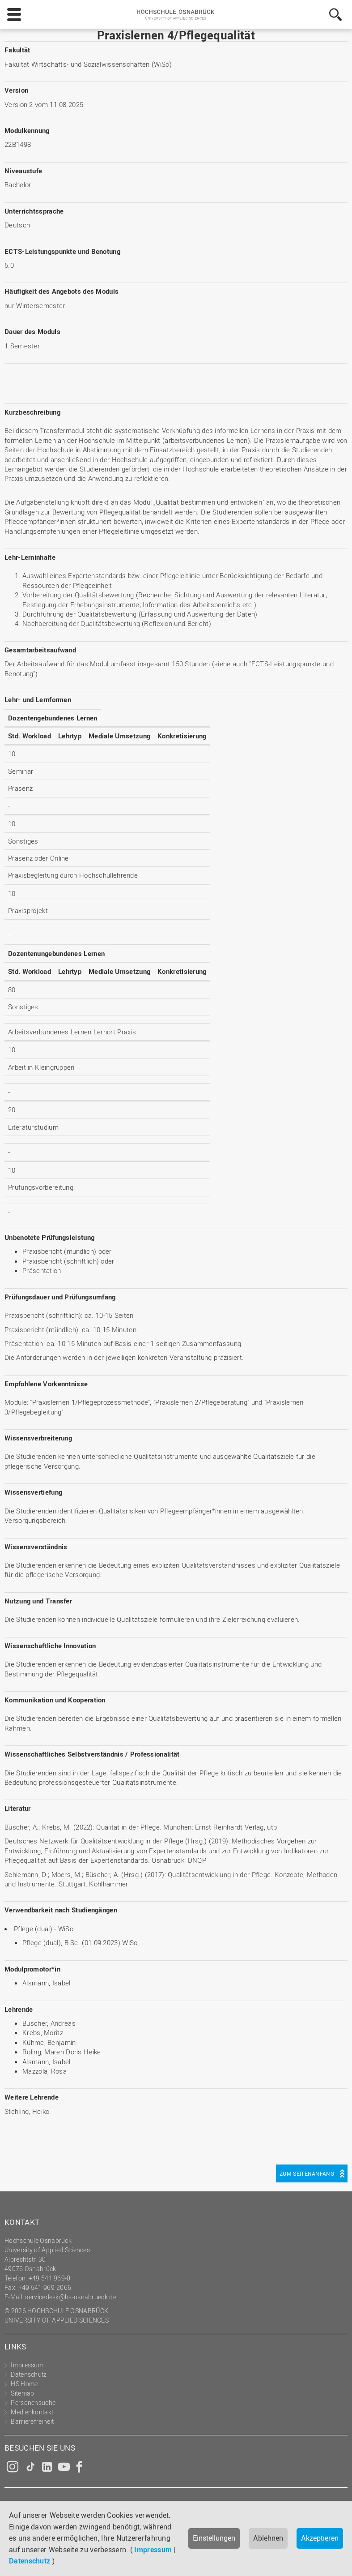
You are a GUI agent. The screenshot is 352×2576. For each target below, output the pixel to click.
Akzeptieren (320, 2538)
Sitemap (22, 2393)
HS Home (24, 2383)
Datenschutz (29, 2561)
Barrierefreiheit (32, 2421)
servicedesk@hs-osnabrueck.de (70, 2297)
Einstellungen (214, 2538)
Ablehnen (268, 2538)
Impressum (153, 2550)
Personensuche (33, 2402)
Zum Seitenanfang (307, 2173)
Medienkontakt (32, 2412)
